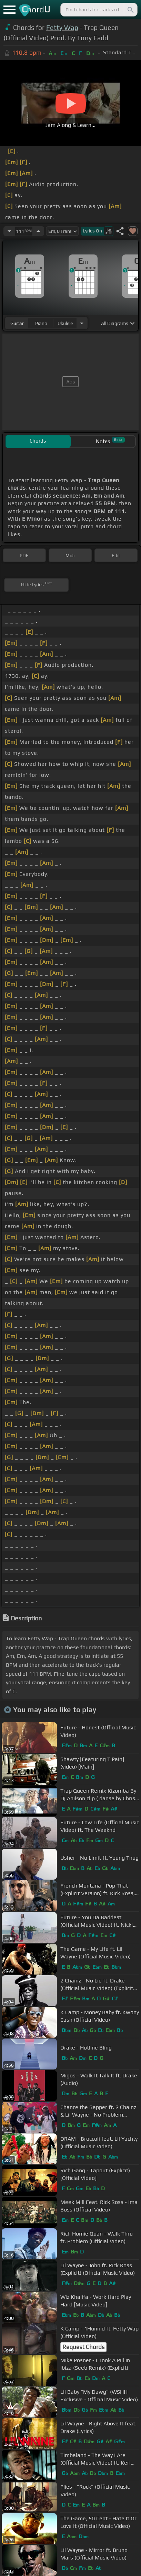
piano (41, 323)
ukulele (65, 323)
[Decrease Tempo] (9, 231)
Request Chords (83, 2347)
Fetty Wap (62, 27)
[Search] (130, 10)
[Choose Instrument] (82, 323)
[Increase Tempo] (38, 231)
